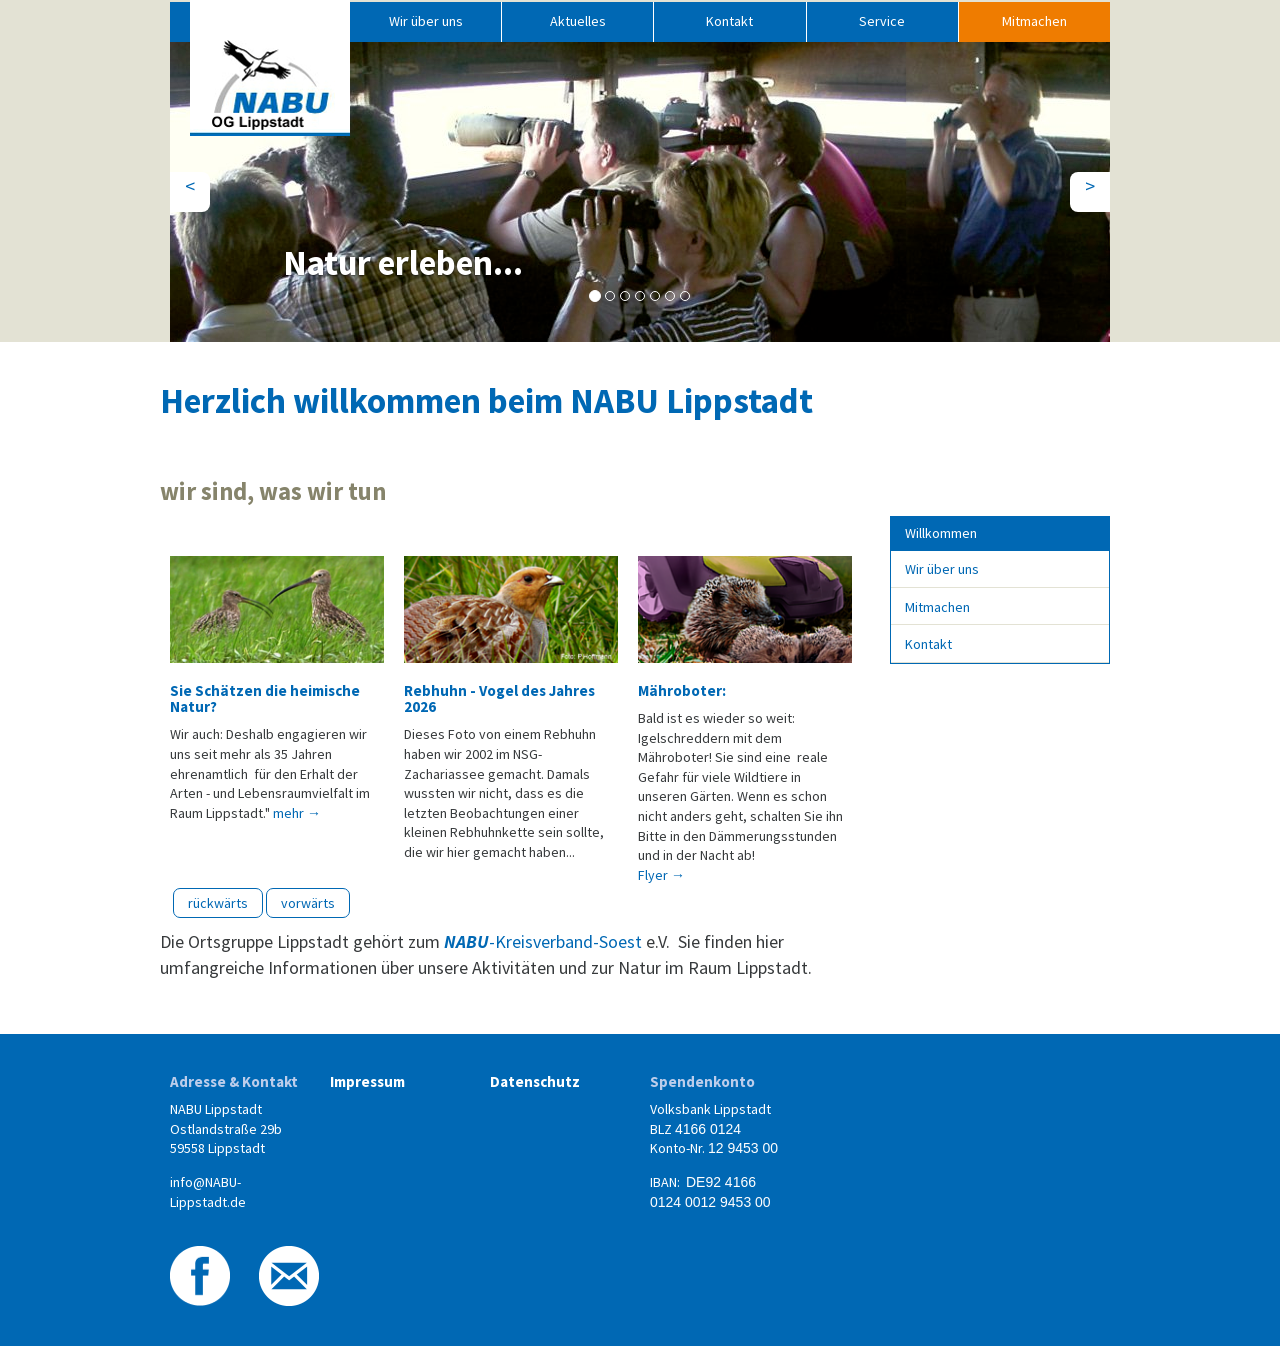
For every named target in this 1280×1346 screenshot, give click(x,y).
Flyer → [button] (661, 875)
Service (882, 21)
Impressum (367, 1081)
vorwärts (308, 903)
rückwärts (218, 903)
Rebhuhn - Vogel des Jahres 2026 (499, 698)
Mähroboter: (682, 690)
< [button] (197, 185)
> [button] (1097, 185)
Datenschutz (535, 1081)
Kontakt (729, 21)
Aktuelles (578, 21)
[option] (277, 687)
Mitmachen (1034, 21)
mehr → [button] (297, 813)
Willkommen (941, 533)
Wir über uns (426, 21)
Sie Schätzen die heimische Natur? (265, 698)
